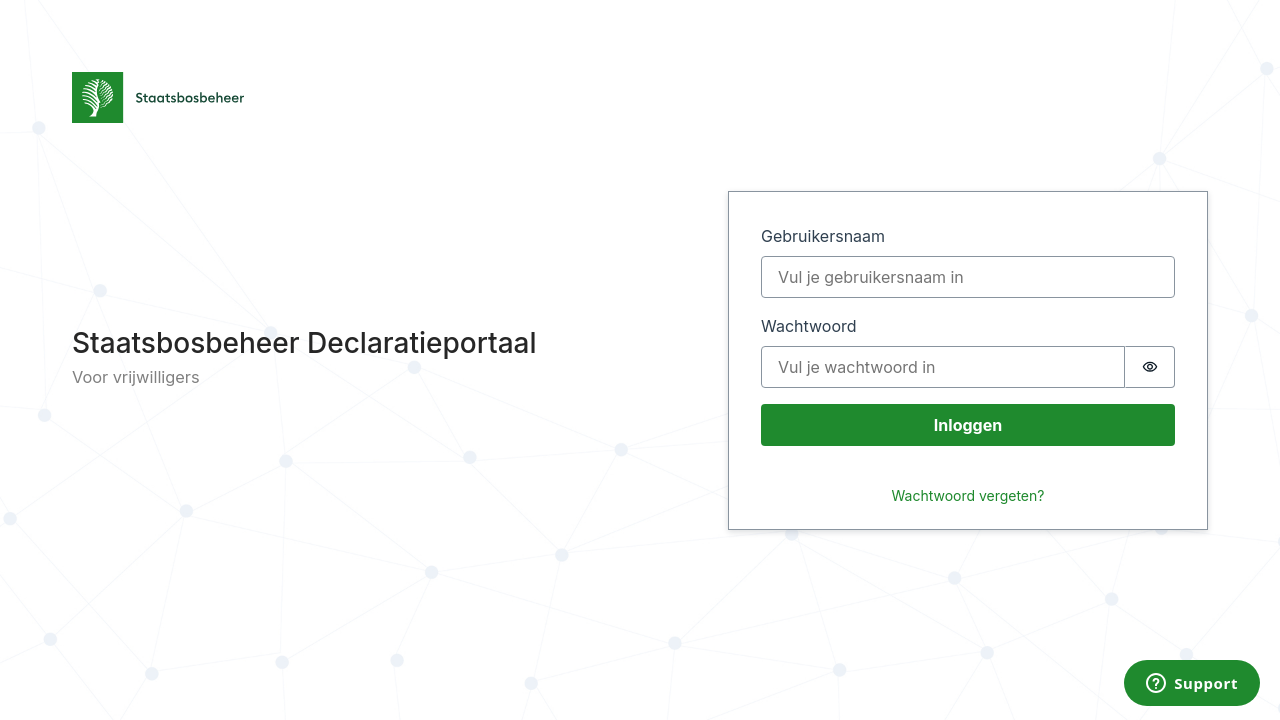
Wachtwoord (809, 326)
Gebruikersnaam (823, 236)
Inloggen (968, 425)
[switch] (1150, 367)
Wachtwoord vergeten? (968, 495)
